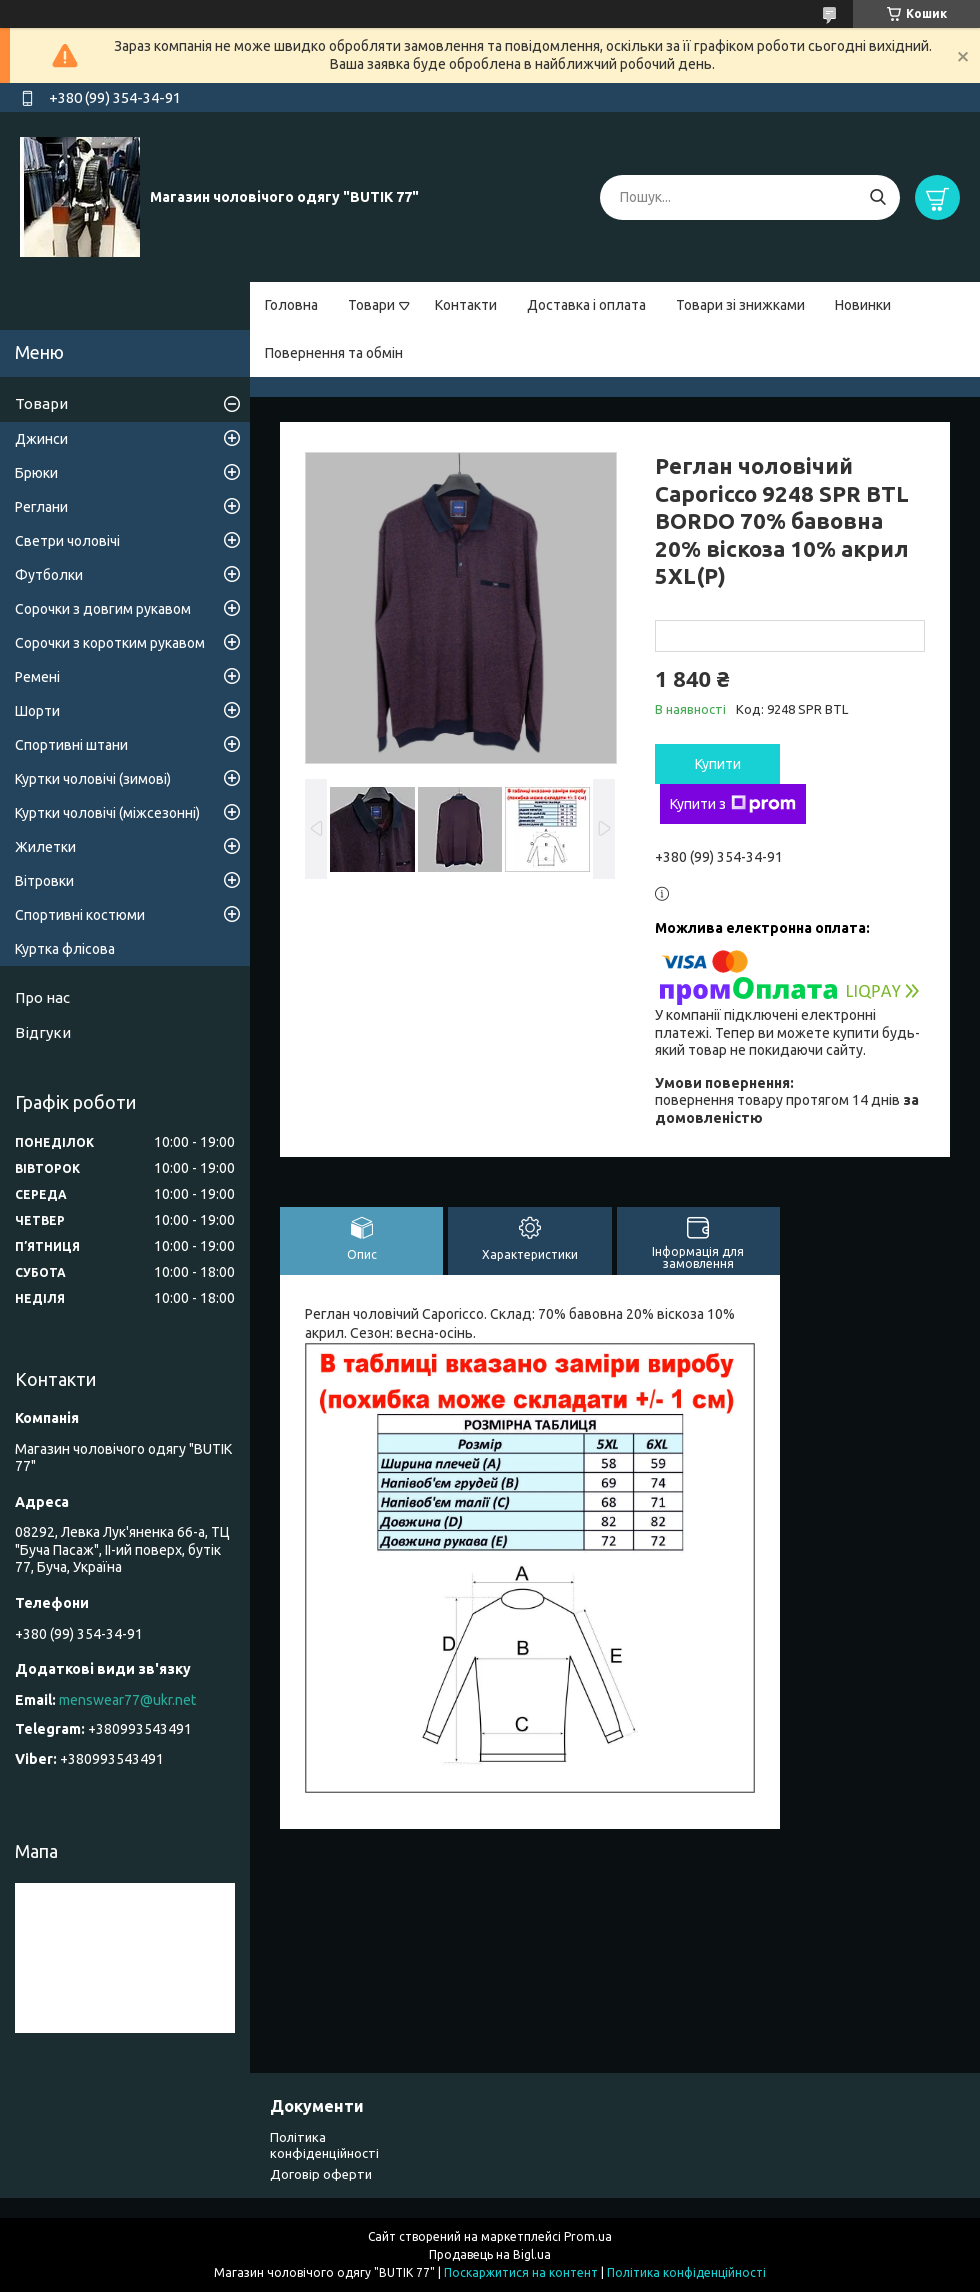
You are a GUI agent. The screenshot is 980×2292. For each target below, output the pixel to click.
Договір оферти (321, 2174)
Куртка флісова (65, 949)
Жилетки (45, 847)
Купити (718, 764)
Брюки (36, 473)
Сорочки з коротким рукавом (110, 643)
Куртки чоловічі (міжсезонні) (107, 813)
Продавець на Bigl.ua (490, 2254)
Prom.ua (588, 2236)
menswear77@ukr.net (127, 1700)
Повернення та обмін (334, 353)
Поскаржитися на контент (521, 2272)
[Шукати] (877, 197)
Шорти (37, 711)
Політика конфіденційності (686, 2272)
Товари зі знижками (740, 305)
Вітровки (44, 881)
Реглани (41, 507)
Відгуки (43, 1032)
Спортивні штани (71, 745)
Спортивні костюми (80, 915)
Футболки (49, 575)
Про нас (42, 997)
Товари (371, 305)
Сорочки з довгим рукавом (103, 609)
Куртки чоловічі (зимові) (93, 779)
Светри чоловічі (67, 541)
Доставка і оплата (586, 305)
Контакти (466, 305)
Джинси (41, 439)
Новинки (863, 305)
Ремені (37, 677)
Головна (291, 305)
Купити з (733, 804)
